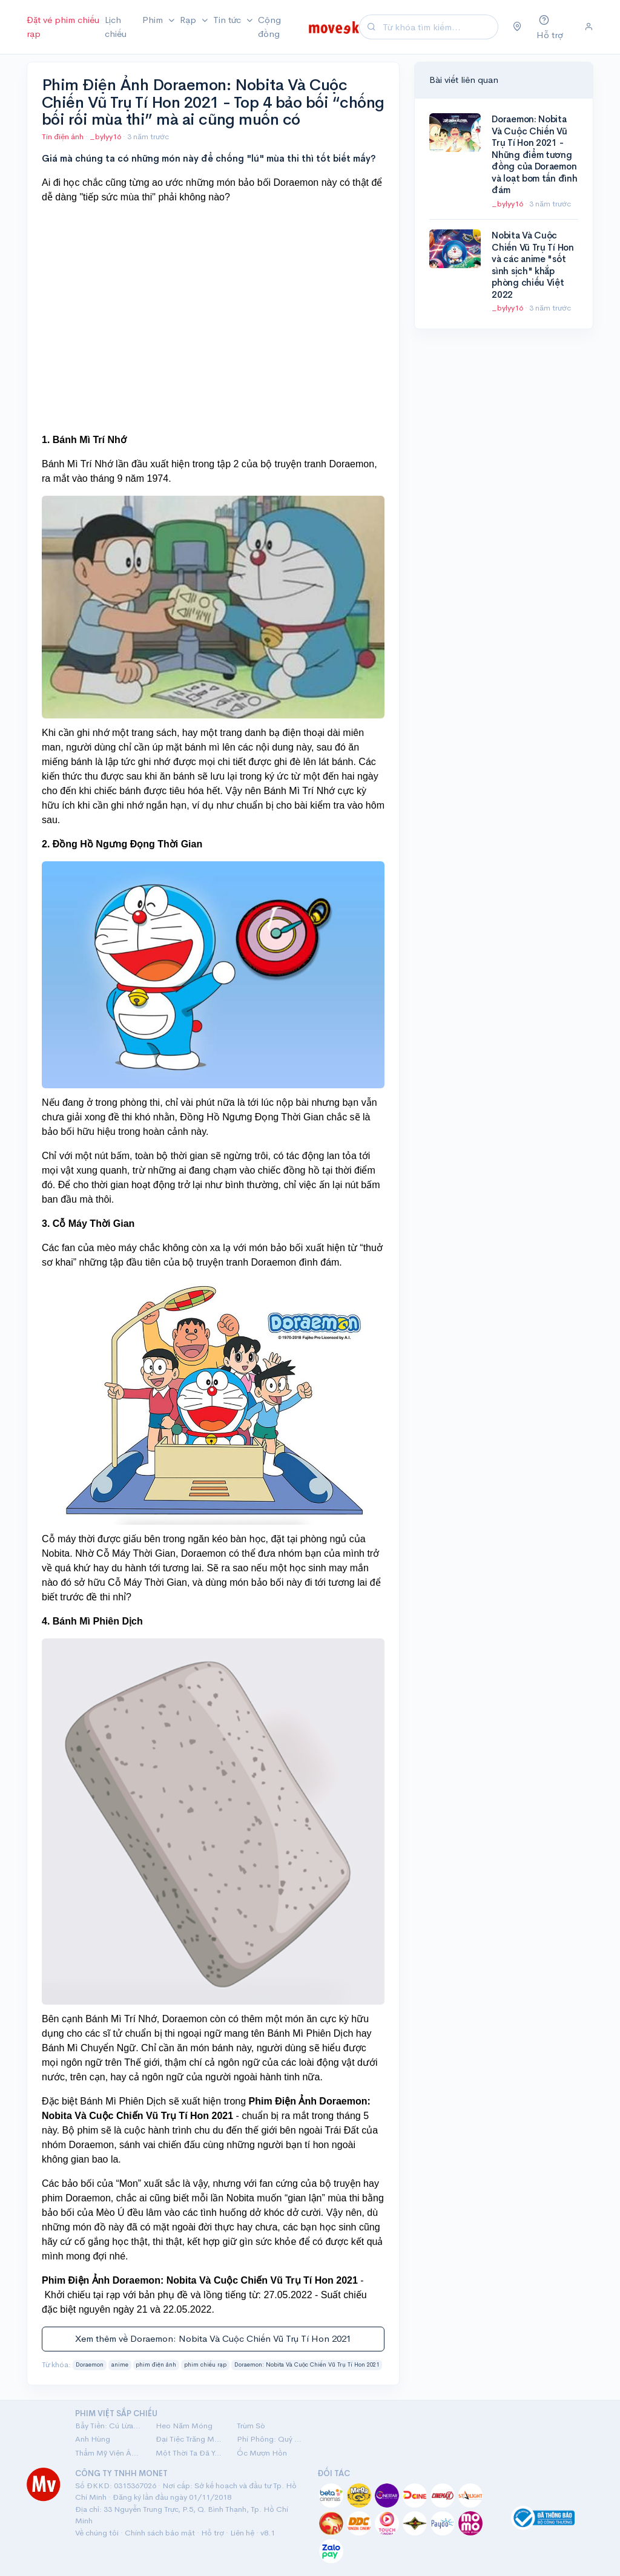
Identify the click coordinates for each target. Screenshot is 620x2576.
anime (119, 2364)
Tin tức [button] (228, 19)
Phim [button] (153, 19)
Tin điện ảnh (63, 136)
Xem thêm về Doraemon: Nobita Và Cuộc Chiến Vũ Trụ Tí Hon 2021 (213, 2338)
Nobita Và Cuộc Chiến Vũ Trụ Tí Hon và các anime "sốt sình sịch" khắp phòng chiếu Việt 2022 (532, 264)
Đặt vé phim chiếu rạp (63, 26)
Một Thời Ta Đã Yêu (189, 2453)
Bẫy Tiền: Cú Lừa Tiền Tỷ (108, 2425)
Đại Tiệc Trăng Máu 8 (189, 2439)
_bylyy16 (106, 136)
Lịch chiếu (116, 26)
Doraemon (90, 2364)
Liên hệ (242, 2533)
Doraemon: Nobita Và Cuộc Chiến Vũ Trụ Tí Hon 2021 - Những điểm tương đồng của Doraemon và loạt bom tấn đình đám (534, 154)
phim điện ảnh (156, 2364)
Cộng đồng (269, 26)
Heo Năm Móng (184, 2425)
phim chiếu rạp (205, 2364)
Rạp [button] (189, 19)
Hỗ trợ (212, 2533)
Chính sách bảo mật (160, 2533)
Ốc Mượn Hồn (262, 2453)
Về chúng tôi (97, 2533)
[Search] (438, 27)
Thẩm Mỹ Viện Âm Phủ (108, 2453)
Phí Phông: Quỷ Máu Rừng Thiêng (270, 2439)
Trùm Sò (251, 2425)
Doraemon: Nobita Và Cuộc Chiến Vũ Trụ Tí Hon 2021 (306, 2364)
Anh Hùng (92, 2439)
